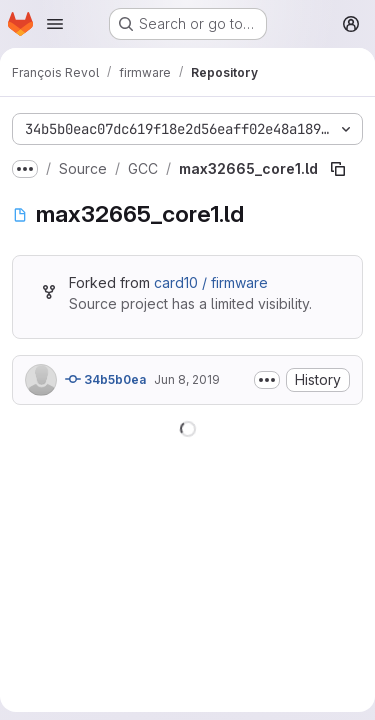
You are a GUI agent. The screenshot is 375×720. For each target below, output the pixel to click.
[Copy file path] (338, 169)
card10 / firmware (211, 282)
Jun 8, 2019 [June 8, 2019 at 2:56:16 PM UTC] (187, 379)
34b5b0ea (105, 379)
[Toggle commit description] (267, 380)
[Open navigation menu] (55, 24)
